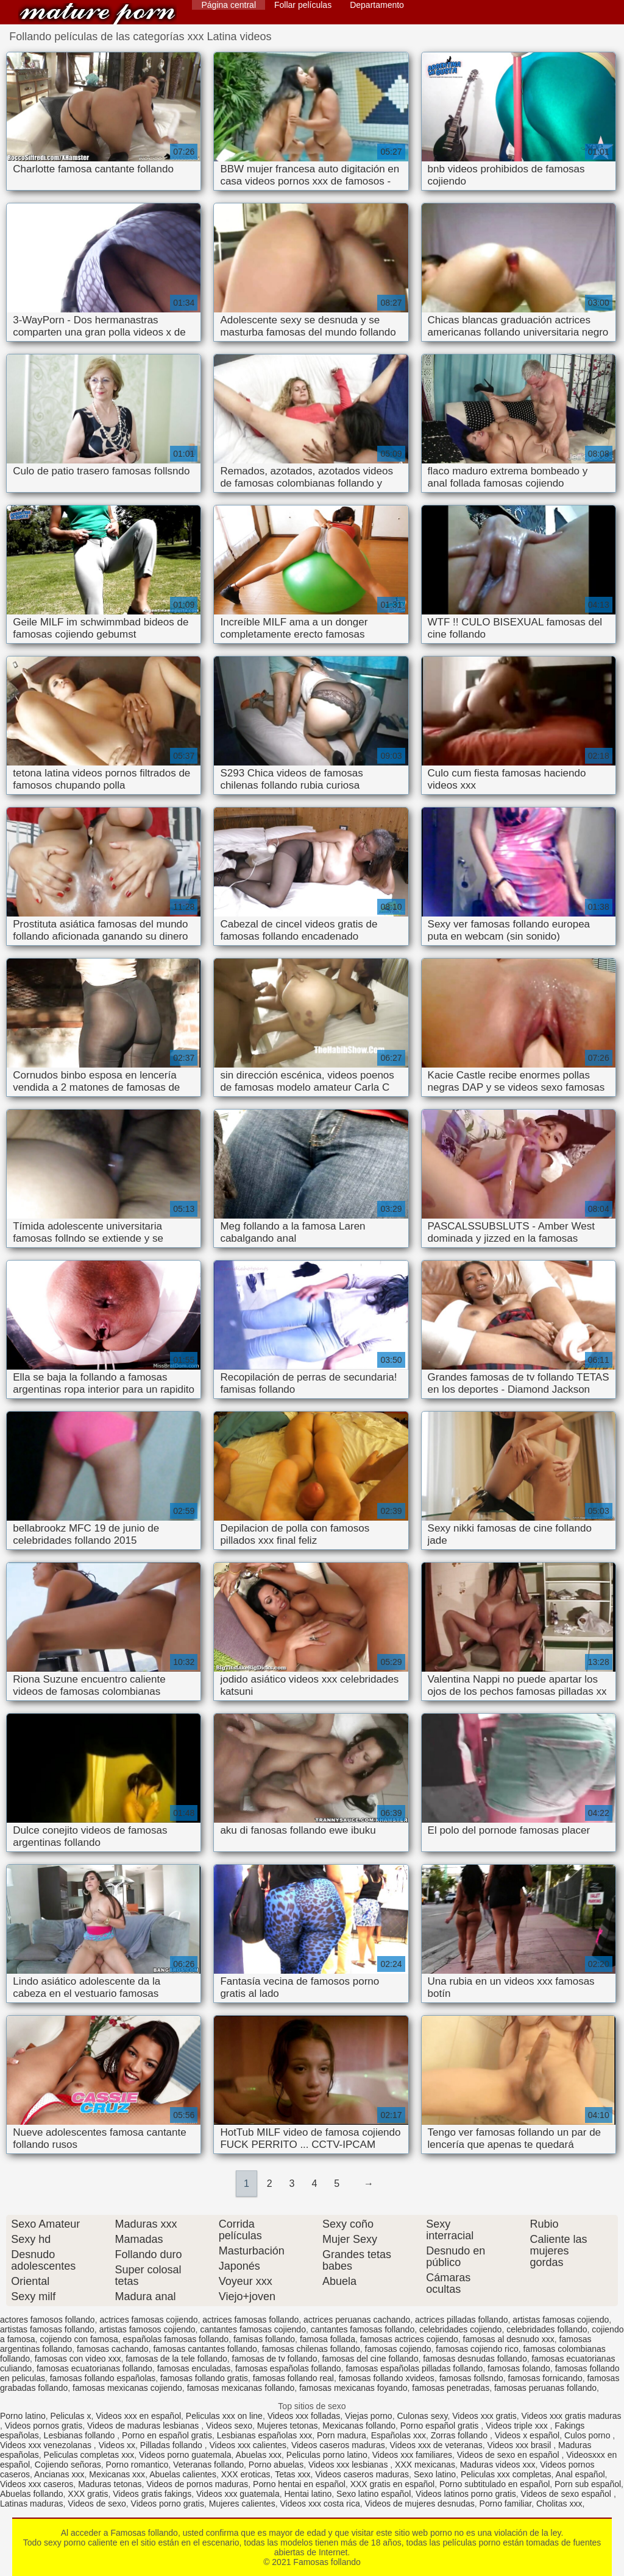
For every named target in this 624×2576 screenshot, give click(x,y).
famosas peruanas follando (545, 2388)
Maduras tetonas (109, 2484)
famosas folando (519, 2368)
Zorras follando (460, 2435)
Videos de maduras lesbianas (144, 2425)
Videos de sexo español (567, 2494)
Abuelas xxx (259, 2455)
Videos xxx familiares (412, 2455)
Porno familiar (506, 2503)
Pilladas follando (172, 2445)
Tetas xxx (292, 2474)
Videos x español (527, 2435)
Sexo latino (435, 2474)
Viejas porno (368, 2416)
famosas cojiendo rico (477, 2349)
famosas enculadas (194, 2368)
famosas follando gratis (204, 2378)
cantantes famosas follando (362, 2329)
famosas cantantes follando (205, 2349)
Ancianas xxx (59, 2474)
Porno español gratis (440, 2425)
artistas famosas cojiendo (560, 2319)
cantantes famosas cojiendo (253, 2329)
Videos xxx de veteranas (435, 2445)
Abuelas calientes (182, 2474)
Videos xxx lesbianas (349, 2464)
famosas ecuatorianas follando (94, 2368)
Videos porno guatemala (185, 2455)
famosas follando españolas (103, 2378)
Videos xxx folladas (304, 2416)
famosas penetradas (450, 2388)
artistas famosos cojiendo (147, 2329)
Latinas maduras (31, 2503)
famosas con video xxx (78, 2358)
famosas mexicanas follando (241, 2388)
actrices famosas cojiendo (148, 2319)
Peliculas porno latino (326, 2455)
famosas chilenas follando (311, 2349)
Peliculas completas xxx (89, 2455)
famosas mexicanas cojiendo (127, 2388)
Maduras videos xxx (498, 2464)
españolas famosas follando (176, 2339)
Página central (228, 5)
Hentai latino (308, 2494)
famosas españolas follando (288, 2368)
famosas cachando (113, 2349)
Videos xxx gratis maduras (572, 2416)
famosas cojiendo (398, 2349)
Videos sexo (229, 2425)
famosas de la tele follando (176, 2358)
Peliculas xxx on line (224, 2416)
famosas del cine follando (370, 2358)
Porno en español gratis (167, 2435)
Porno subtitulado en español (494, 2484)
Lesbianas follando (81, 2435)
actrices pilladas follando (461, 2319)
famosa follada (327, 2339)
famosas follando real (293, 2378)
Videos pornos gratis (43, 2425)
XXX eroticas (246, 2474)
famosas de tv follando (274, 2358)
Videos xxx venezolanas (47, 2445)
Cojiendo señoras (68, 2464)
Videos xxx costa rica (320, 2503)
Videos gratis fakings (152, 2494)
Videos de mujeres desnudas (419, 2503)
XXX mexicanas (425, 2464)
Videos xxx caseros (36, 2484)
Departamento (377, 5)
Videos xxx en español (138, 2416)
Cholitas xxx (559, 2503)
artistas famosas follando (47, 2329)
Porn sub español (588, 2484)
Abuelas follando (31, 2494)
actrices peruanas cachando (356, 2319)
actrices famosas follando (250, 2319)
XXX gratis (88, 2494)
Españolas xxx (398, 2435)
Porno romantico (137, 2464)
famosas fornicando (545, 2378)
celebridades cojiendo (460, 2329)
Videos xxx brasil (521, 2445)
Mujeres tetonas (287, 2425)
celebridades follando (546, 2329)
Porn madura (341, 2435)
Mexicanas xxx (117, 2474)
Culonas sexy (422, 2416)
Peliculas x (71, 2416)
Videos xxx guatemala (238, 2494)
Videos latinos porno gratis (466, 2494)
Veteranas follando (208, 2464)
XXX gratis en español (392, 2484)
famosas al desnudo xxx (509, 2339)
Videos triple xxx (518, 2425)
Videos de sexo (97, 2503)
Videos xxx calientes (248, 2445)
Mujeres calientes (242, 2503)
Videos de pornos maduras (197, 2484)
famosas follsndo (471, 2378)
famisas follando (264, 2339)
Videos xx (117, 2445)
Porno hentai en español (299, 2484)
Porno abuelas (276, 2464)
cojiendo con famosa (79, 2339)
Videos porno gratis (167, 2503)
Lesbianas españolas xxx (264, 2435)
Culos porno (588, 2435)
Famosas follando (97, 13)
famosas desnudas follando (474, 2358)
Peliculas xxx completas (506, 2474)
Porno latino (23, 2416)
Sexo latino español (373, 2494)
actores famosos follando (47, 2319)
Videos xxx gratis (484, 2416)
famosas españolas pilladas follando (414, 2368)
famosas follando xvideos (386, 2378)
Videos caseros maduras (338, 2445)
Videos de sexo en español (509, 2455)
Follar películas (303, 5)
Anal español (580, 2474)
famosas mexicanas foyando (353, 2388)
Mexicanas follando (358, 2425)
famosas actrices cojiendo (409, 2339)
